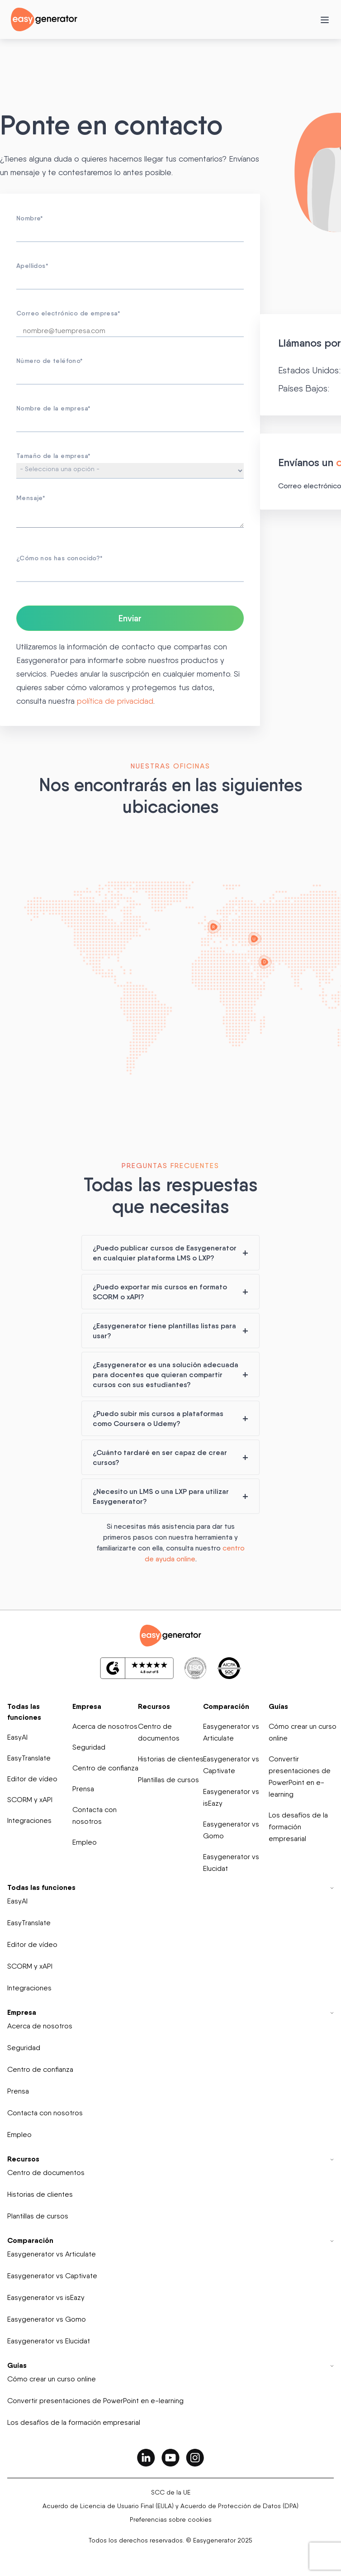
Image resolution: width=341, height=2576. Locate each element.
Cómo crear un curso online (302, 1732)
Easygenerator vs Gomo (231, 1830)
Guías (278, 1706)
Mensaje (30, 497)
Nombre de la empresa (53, 408)
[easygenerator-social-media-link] (146, 2457)
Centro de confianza (105, 1768)
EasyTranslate (29, 1758)
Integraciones (29, 1820)
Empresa (86, 1706)
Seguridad (88, 1747)
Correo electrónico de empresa (68, 313)
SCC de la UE (170, 2492)
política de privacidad (115, 701)
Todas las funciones (24, 1712)
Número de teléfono (49, 360)
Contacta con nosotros (94, 1815)
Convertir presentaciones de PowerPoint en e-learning (300, 1776)
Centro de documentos (159, 1732)
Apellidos (32, 265)
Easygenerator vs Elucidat (231, 1862)
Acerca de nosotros (104, 1726)
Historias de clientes (171, 1759)
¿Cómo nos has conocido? (59, 558)
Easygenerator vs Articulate (231, 1732)
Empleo (84, 1842)
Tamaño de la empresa (53, 455)
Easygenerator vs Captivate (231, 1765)
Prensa (83, 1788)
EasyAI (17, 1737)
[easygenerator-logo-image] (44, 18)
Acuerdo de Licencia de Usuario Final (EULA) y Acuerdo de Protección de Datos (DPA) (170, 2506)
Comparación (226, 1706)
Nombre (29, 218)
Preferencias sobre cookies (171, 2519)
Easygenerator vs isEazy (231, 1797)
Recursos (154, 1706)
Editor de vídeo (32, 1779)
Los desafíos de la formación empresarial (298, 1827)
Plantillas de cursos (168, 1779)
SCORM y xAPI (29, 1799)
